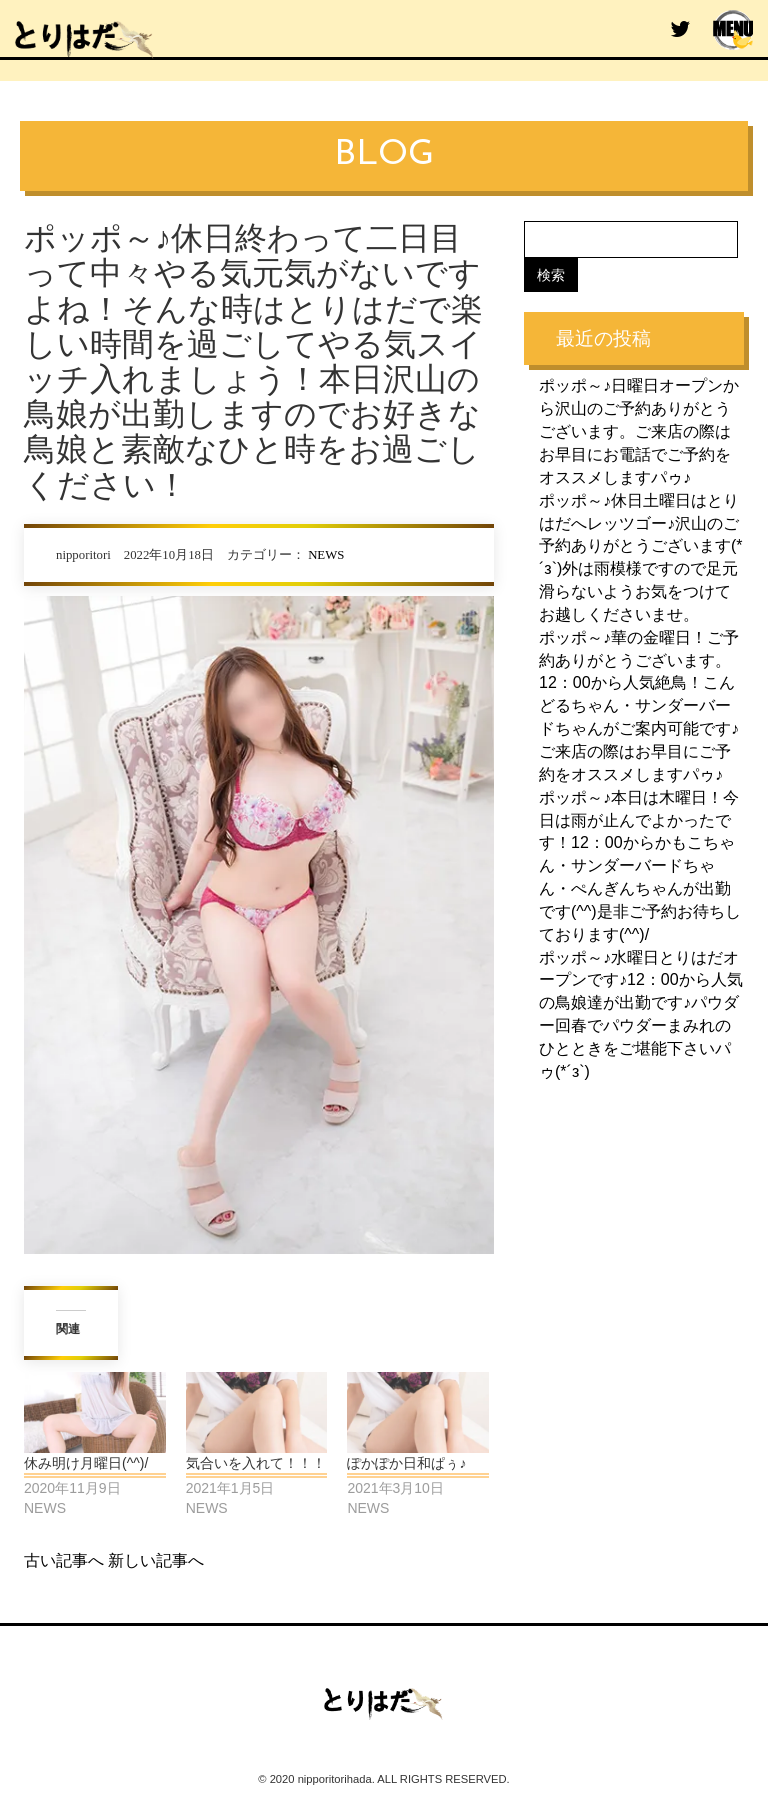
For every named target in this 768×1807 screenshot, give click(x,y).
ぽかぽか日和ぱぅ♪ (406, 1463)
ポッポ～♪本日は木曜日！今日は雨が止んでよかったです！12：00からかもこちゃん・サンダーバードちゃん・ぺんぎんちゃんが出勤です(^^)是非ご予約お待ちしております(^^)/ (640, 865)
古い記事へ (64, 1560)
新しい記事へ (156, 1560)
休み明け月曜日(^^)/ (86, 1463)
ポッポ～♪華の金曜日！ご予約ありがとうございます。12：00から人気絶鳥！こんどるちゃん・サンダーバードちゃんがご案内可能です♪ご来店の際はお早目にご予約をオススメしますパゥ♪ (639, 705)
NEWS (326, 555)
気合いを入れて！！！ (256, 1463)
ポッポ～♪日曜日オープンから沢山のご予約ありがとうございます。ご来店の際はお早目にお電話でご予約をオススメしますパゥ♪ (639, 431)
